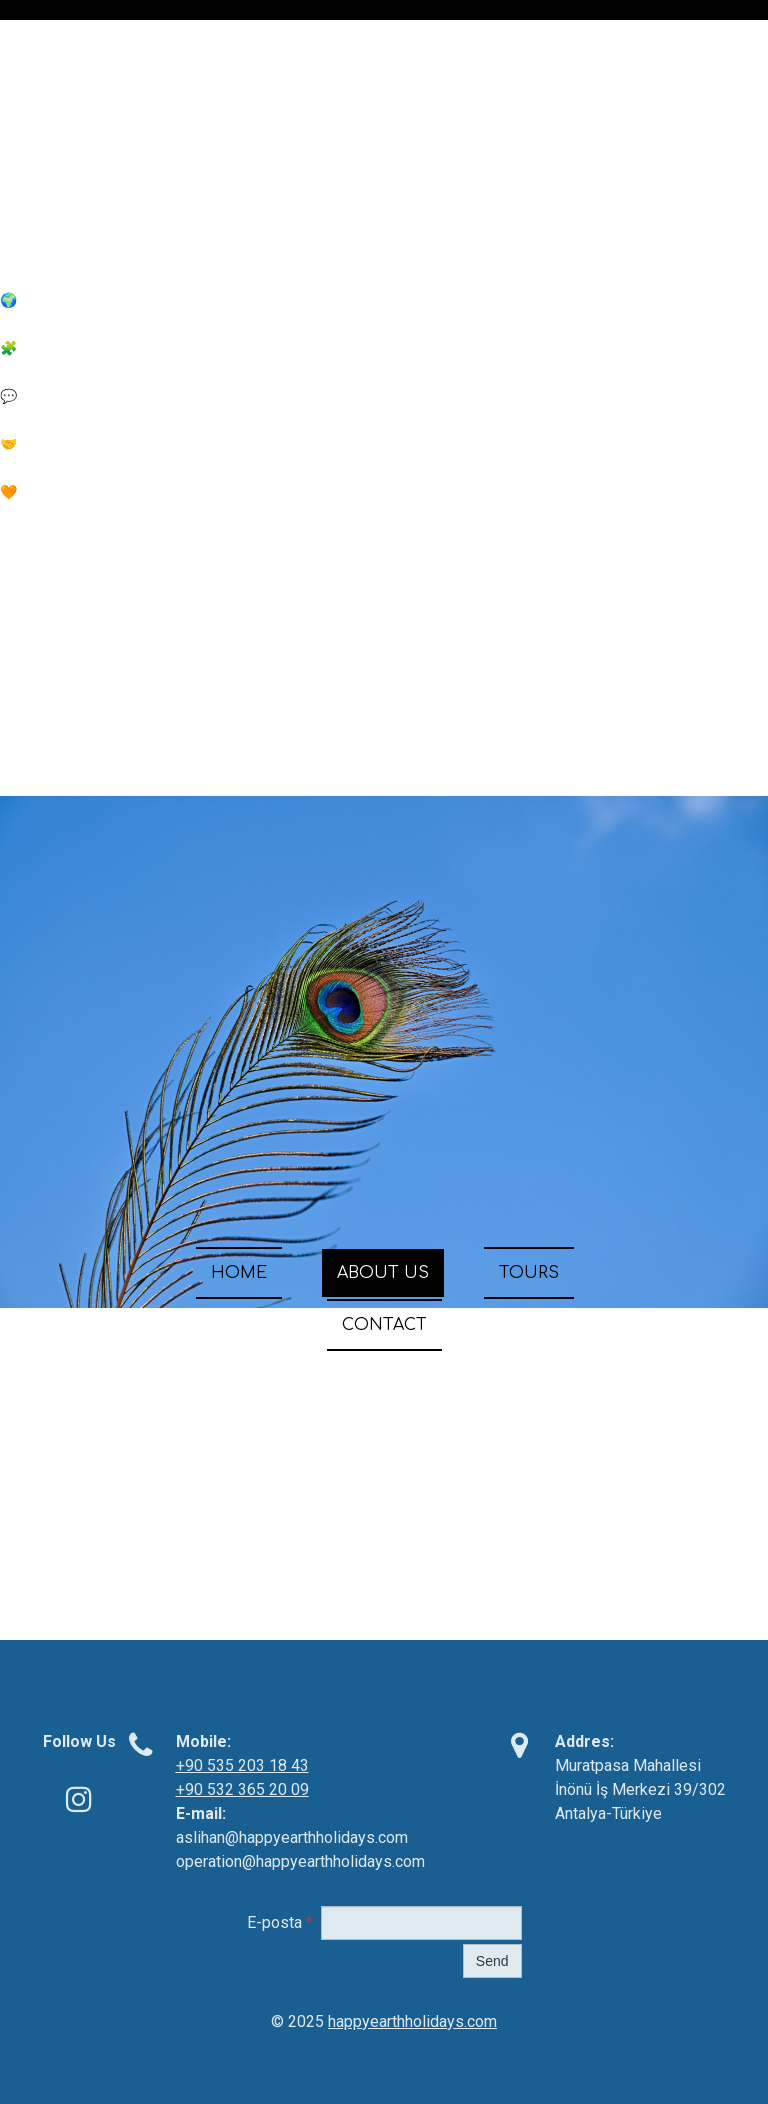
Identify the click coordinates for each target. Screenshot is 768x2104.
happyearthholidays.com (412, 2021)
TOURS (529, 1273)
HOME (239, 1273)
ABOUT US (383, 1273)
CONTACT (384, 1325)
